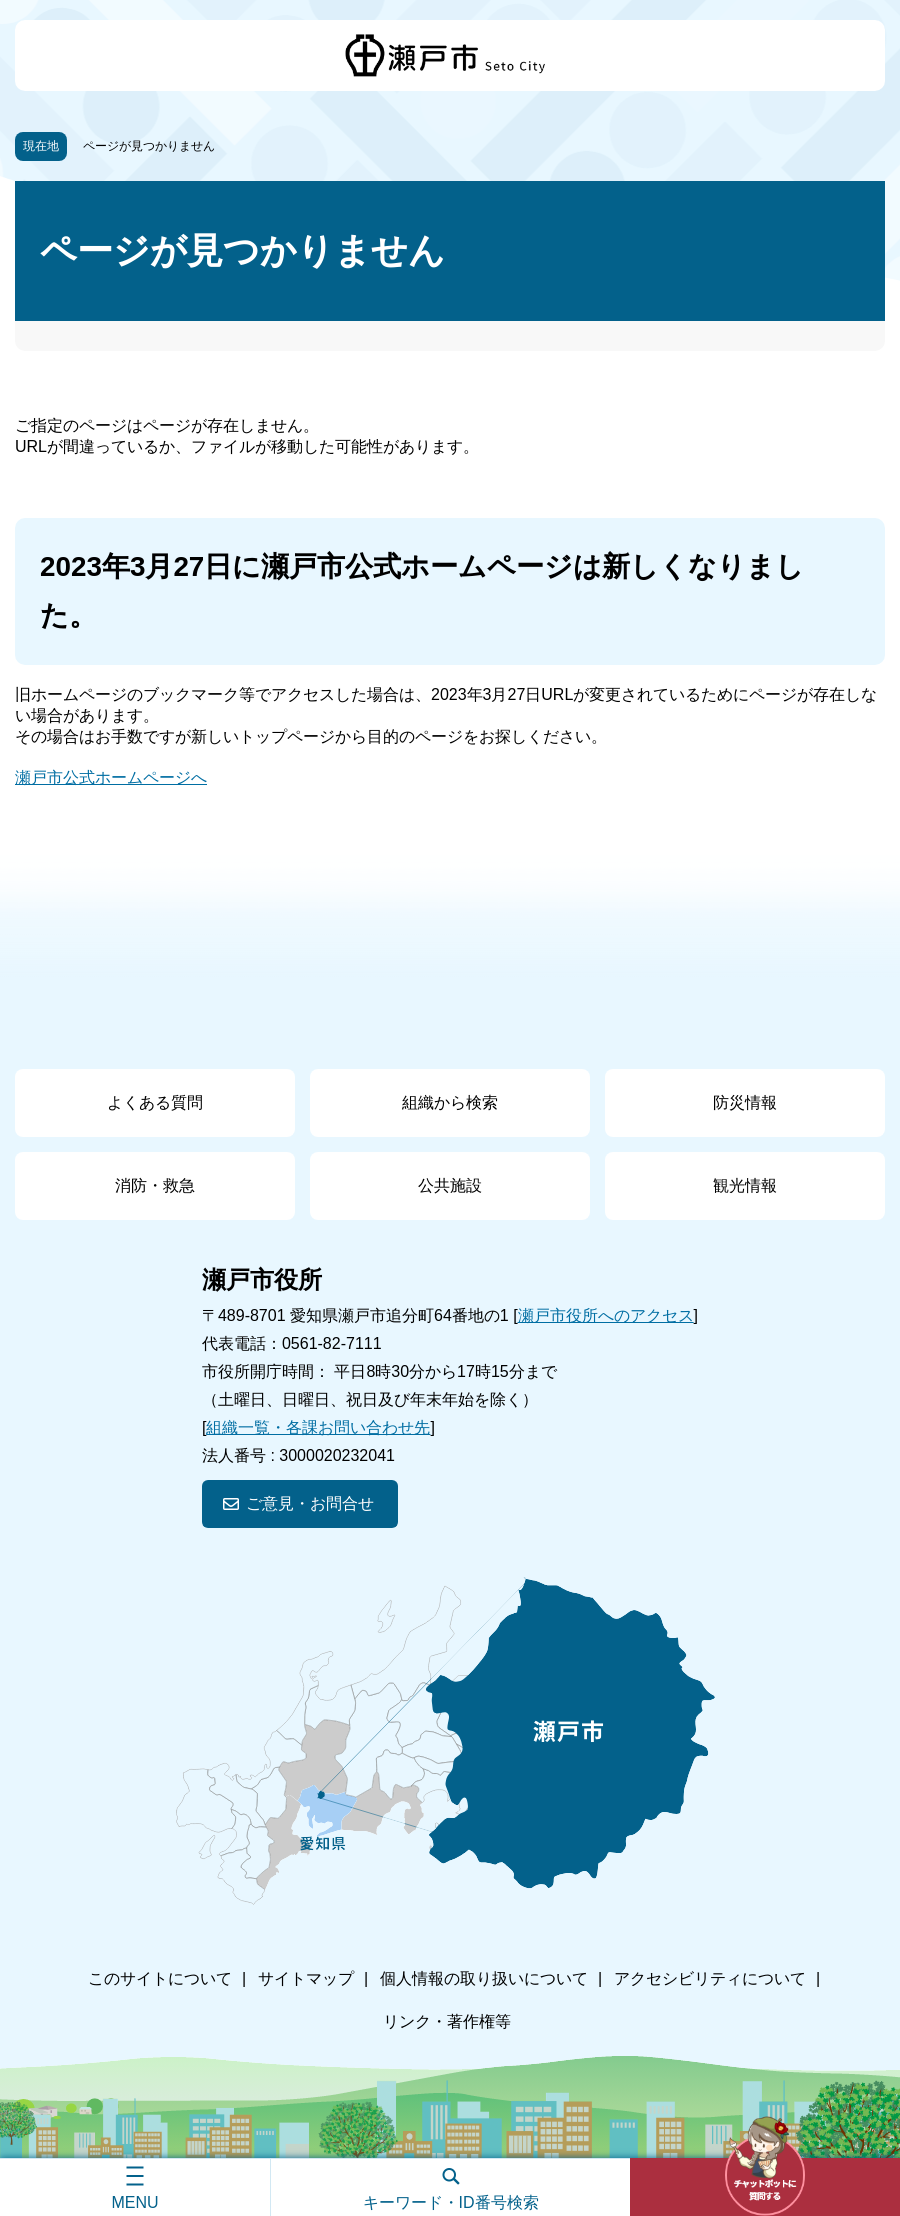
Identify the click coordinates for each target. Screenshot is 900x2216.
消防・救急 (155, 1185)
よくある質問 (155, 1102)
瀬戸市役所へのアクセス (606, 1315)
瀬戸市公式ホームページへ (111, 777)
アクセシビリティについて (710, 1978)
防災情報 (745, 1102)
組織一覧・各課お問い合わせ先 (318, 1427)
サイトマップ (306, 1978)
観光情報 (745, 1185)
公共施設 (450, 1185)
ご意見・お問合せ (310, 1503)
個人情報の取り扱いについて (484, 1978)
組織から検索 (450, 1102)
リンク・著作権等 (447, 2021)
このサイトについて (160, 1978)
